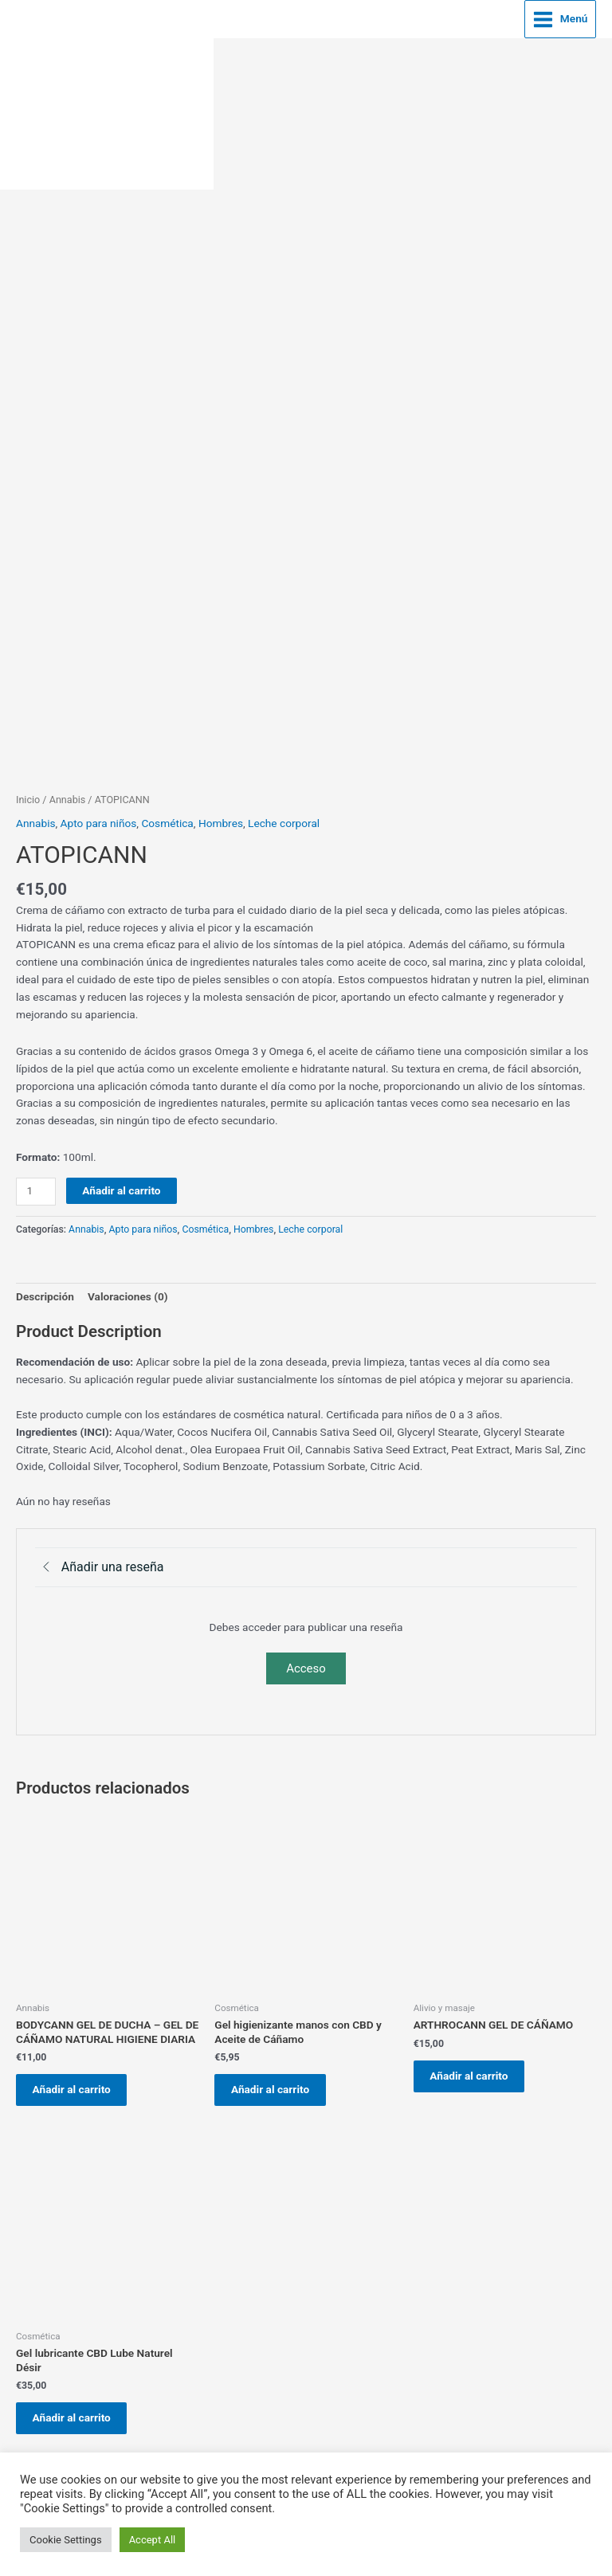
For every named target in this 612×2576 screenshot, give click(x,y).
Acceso (306, 1664)
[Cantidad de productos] (36, 1188)
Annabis (67, 796)
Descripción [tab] (45, 1292)
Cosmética (167, 819)
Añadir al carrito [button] (77, 2088)
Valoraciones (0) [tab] (128, 1292)
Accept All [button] (152, 2540)
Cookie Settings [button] (65, 2540)
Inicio (28, 796)
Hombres (220, 819)
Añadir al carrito (121, 1186)
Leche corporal (284, 819)
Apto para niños (99, 819)
